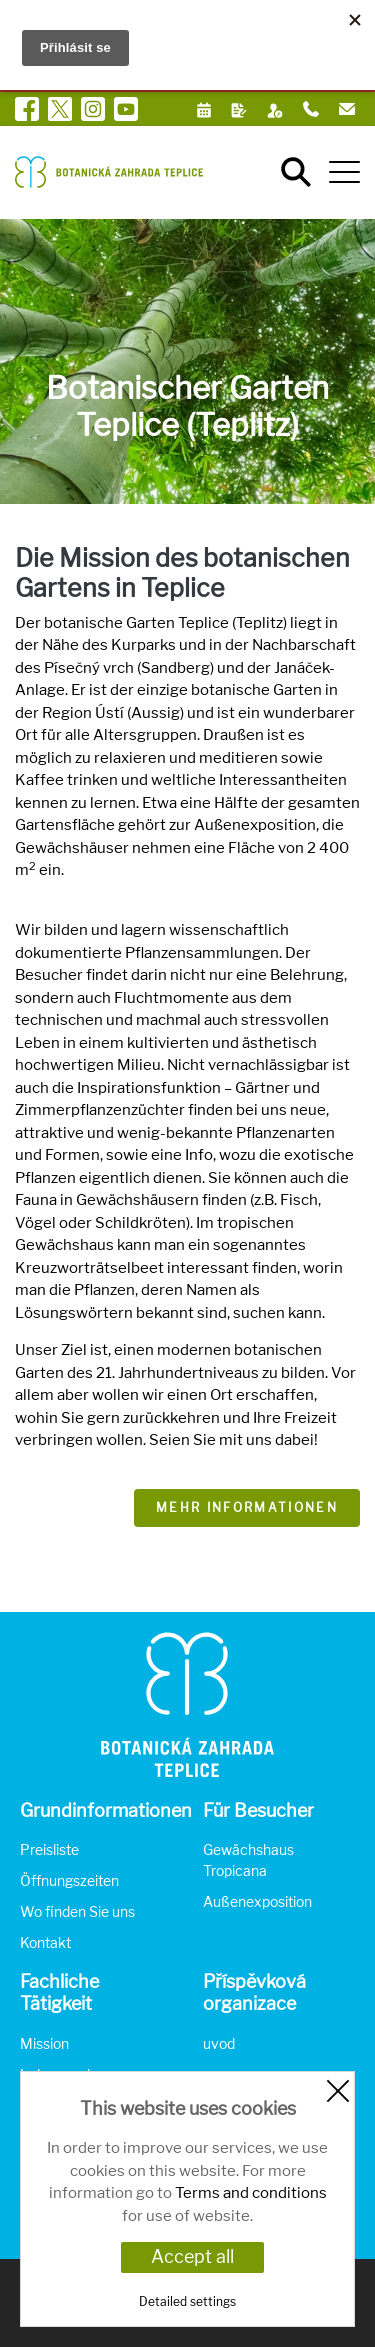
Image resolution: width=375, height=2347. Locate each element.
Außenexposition (257, 1901)
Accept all (192, 2256)
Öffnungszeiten (69, 1880)
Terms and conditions (251, 2193)
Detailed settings (187, 2301)
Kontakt (45, 1942)
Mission (44, 2043)
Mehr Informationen (247, 1507)
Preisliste (49, 1849)
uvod (219, 2043)
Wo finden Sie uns (77, 1911)
